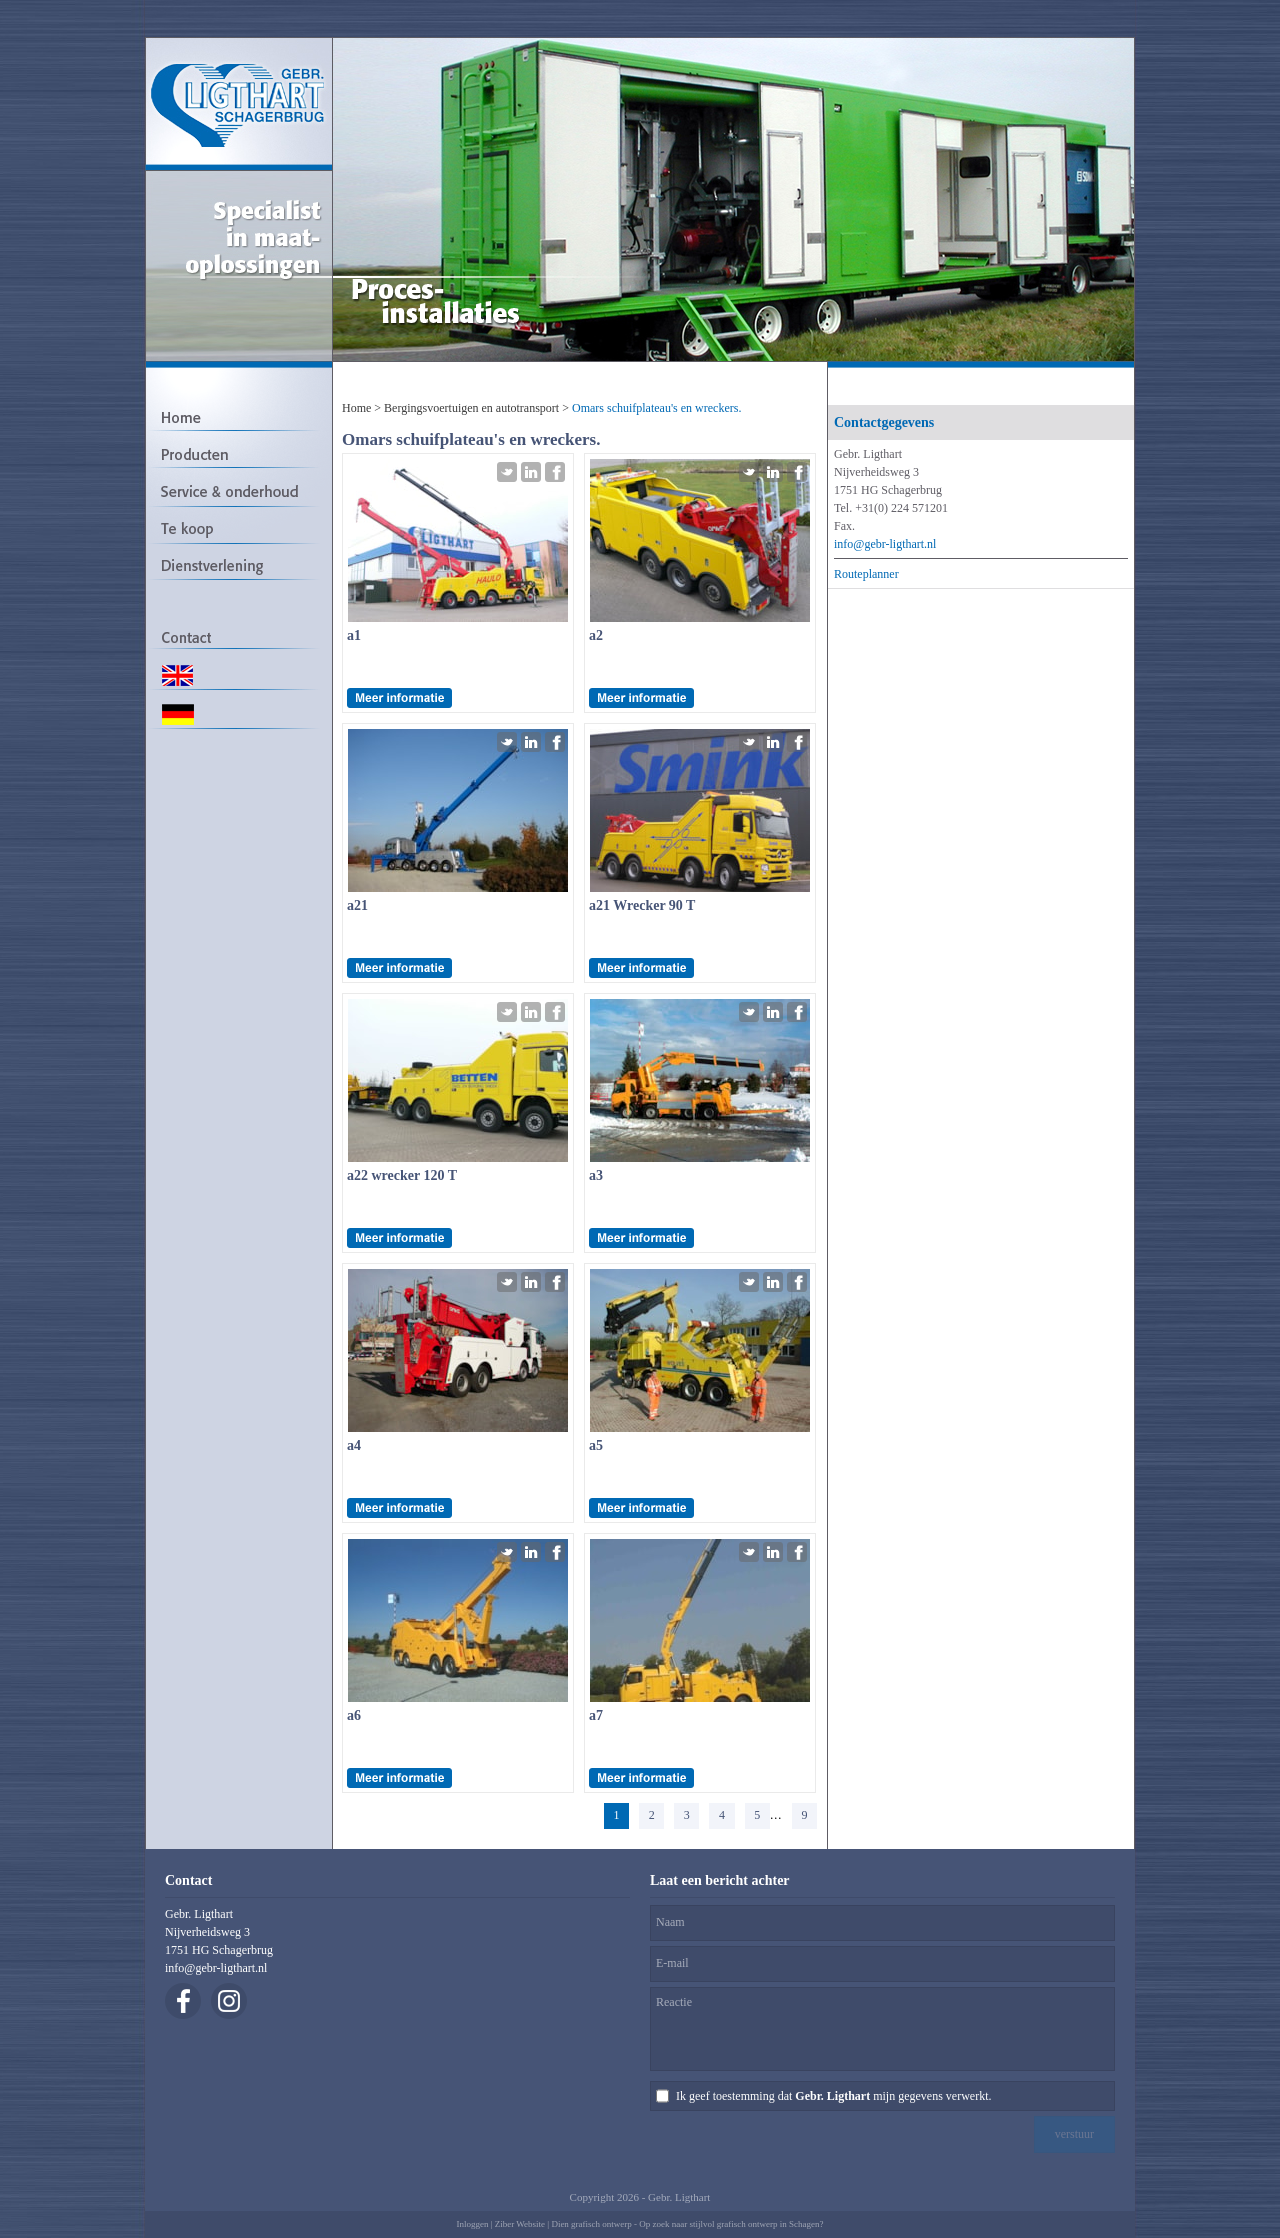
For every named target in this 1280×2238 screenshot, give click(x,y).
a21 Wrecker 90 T (642, 905)
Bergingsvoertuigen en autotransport (471, 408)
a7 (596, 1715)
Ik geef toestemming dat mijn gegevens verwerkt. (833, 2096)
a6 (354, 1715)
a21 (357, 905)
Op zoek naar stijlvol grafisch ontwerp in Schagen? (731, 2224)
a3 (596, 1175)
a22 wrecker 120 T (402, 1175)
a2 (596, 635)
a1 (354, 635)
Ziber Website (520, 2224)
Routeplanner (866, 574)
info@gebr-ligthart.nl (885, 544)
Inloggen (472, 2224)
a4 (354, 1445)
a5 (596, 1445)
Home (356, 408)
